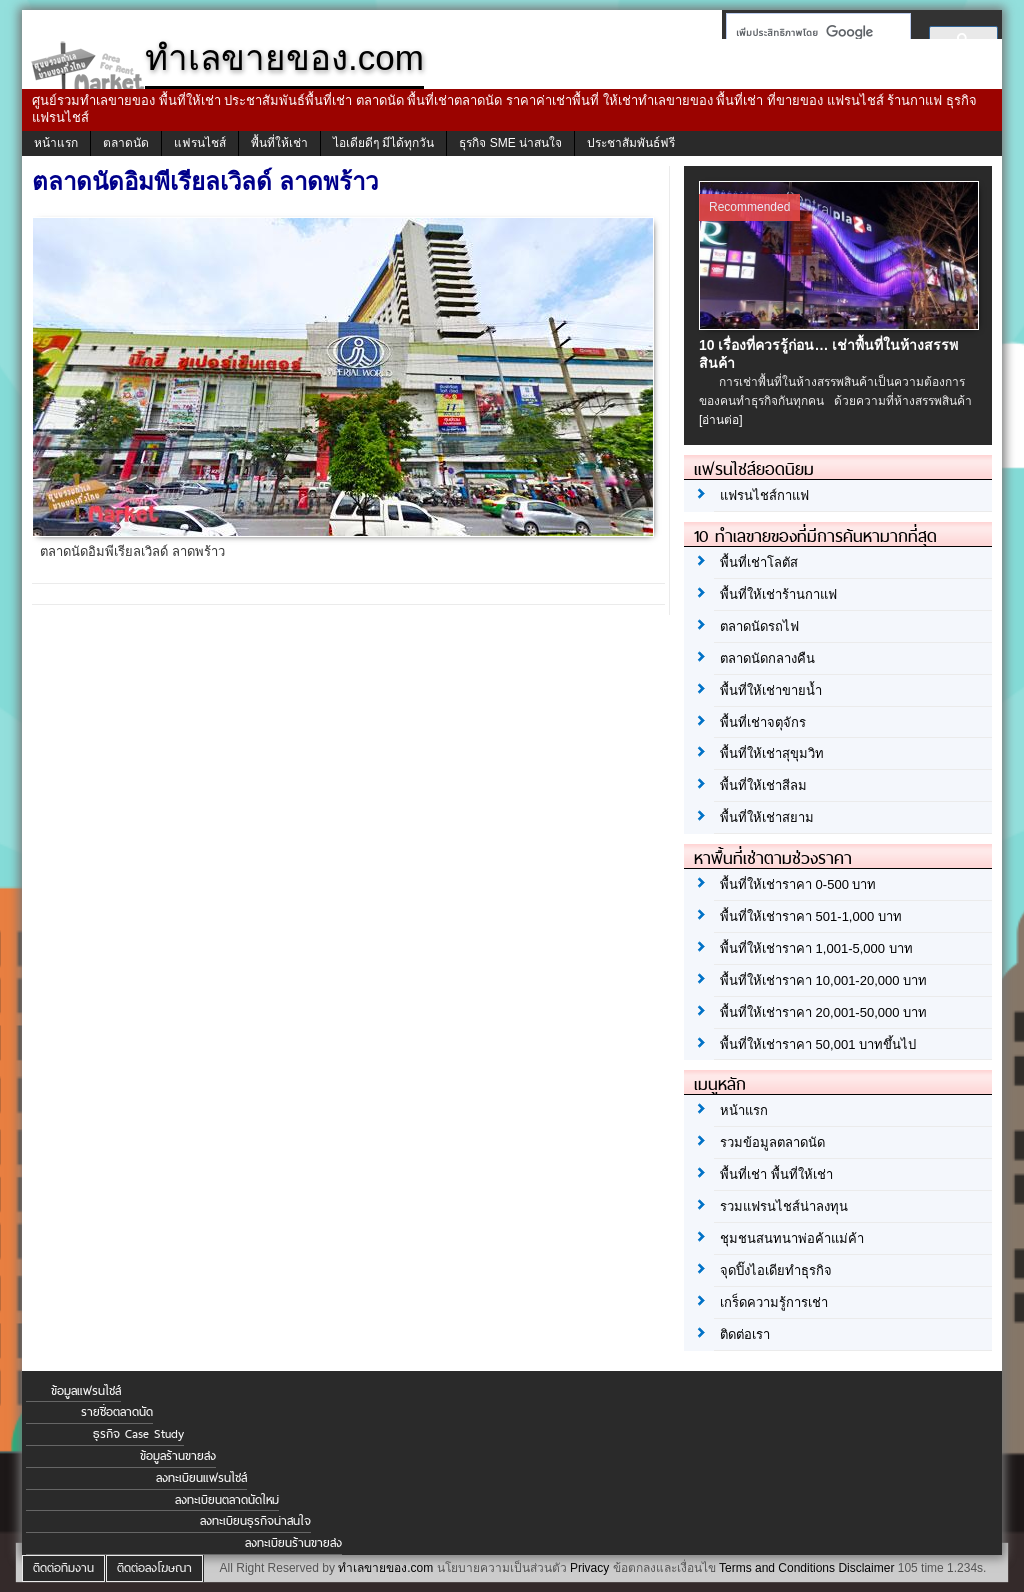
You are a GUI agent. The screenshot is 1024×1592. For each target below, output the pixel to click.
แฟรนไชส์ (200, 143)
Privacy (589, 1568)
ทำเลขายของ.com (385, 1568)
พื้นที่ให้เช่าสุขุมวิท (772, 753)
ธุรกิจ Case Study (138, 1434)
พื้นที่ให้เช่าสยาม (767, 817)
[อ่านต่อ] (721, 420)
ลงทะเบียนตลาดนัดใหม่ (227, 1500)
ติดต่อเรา (745, 1334)
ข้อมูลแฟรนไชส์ (86, 1391)
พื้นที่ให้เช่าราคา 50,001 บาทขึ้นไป (818, 1044)
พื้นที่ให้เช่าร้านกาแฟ (778, 594)
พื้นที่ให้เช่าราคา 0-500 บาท (798, 884)
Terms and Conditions (777, 1568)
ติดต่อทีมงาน (63, 1568)
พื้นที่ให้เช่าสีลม (763, 785)
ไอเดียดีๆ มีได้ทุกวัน (383, 143)
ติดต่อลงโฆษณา (154, 1568)
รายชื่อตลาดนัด (117, 1412)
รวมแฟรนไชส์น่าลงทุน (784, 1206)
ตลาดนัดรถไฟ (759, 626)
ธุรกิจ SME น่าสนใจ (510, 143)
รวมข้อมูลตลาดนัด (772, 1142)
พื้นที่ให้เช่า (279, 143)
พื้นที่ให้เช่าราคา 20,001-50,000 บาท (823, 1012)
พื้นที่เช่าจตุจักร (763, 722)
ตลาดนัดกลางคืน (767, 658)
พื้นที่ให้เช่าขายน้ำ (771, 690)
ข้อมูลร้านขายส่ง (178, 1456)
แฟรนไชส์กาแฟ (764, 495)
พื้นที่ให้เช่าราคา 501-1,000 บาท (811, 916)
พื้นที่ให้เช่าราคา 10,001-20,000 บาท (823, 980)
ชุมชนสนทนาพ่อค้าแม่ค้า (792, 1238)
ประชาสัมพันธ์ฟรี (631, 143)
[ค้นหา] (812, 32)
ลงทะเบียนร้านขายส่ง (293, 1543)
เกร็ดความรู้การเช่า (774, 1302)
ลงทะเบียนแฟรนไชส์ (201, 1478)
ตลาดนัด (126, 143)
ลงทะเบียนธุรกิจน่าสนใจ (255, 1521)
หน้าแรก (56, 143)
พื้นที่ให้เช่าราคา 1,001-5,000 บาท (816, 948)
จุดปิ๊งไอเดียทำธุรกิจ (776, 1270)
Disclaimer (866, 1568)
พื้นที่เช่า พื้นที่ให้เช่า (776, 1174)
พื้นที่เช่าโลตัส (759, 562)
